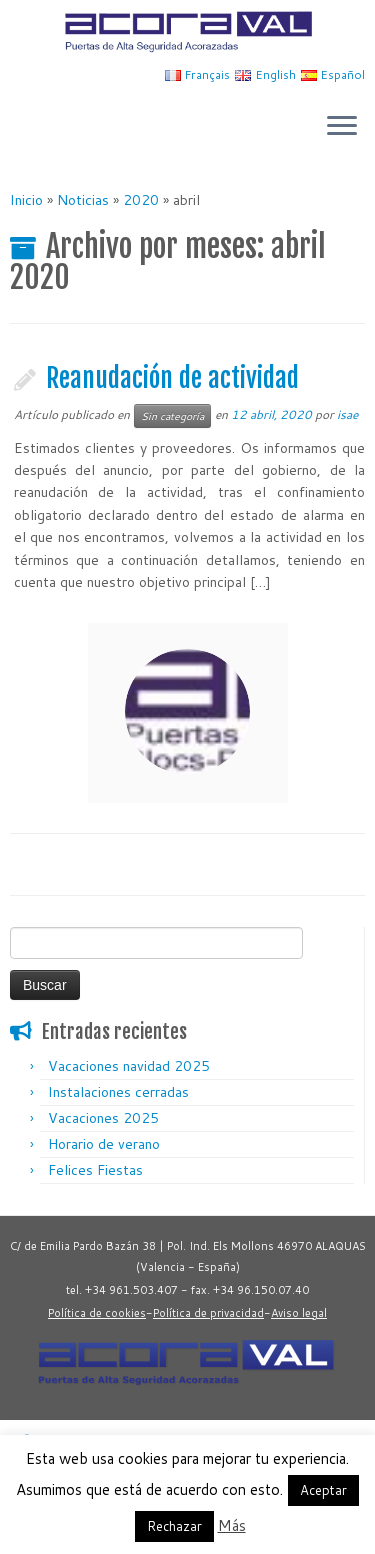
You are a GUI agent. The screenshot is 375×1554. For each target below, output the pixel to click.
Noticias (83, 200)
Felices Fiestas (95, 1170)
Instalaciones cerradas (118, 1092)
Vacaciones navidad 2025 (129, 1066)
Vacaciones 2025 (103, 1118)
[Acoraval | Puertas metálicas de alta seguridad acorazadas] (187, 31)
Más (232, 1525)
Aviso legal (299, 1313)
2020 (141, 200)
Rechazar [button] (174, 1526)
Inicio (26, 200)
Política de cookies (97, 1313)
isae (347, 414)
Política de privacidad (208, 1313)
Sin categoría (172, 416)
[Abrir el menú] (342, 128)
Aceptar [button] (323, 1490)
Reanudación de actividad (172, 378)
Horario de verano (104, 1144)
